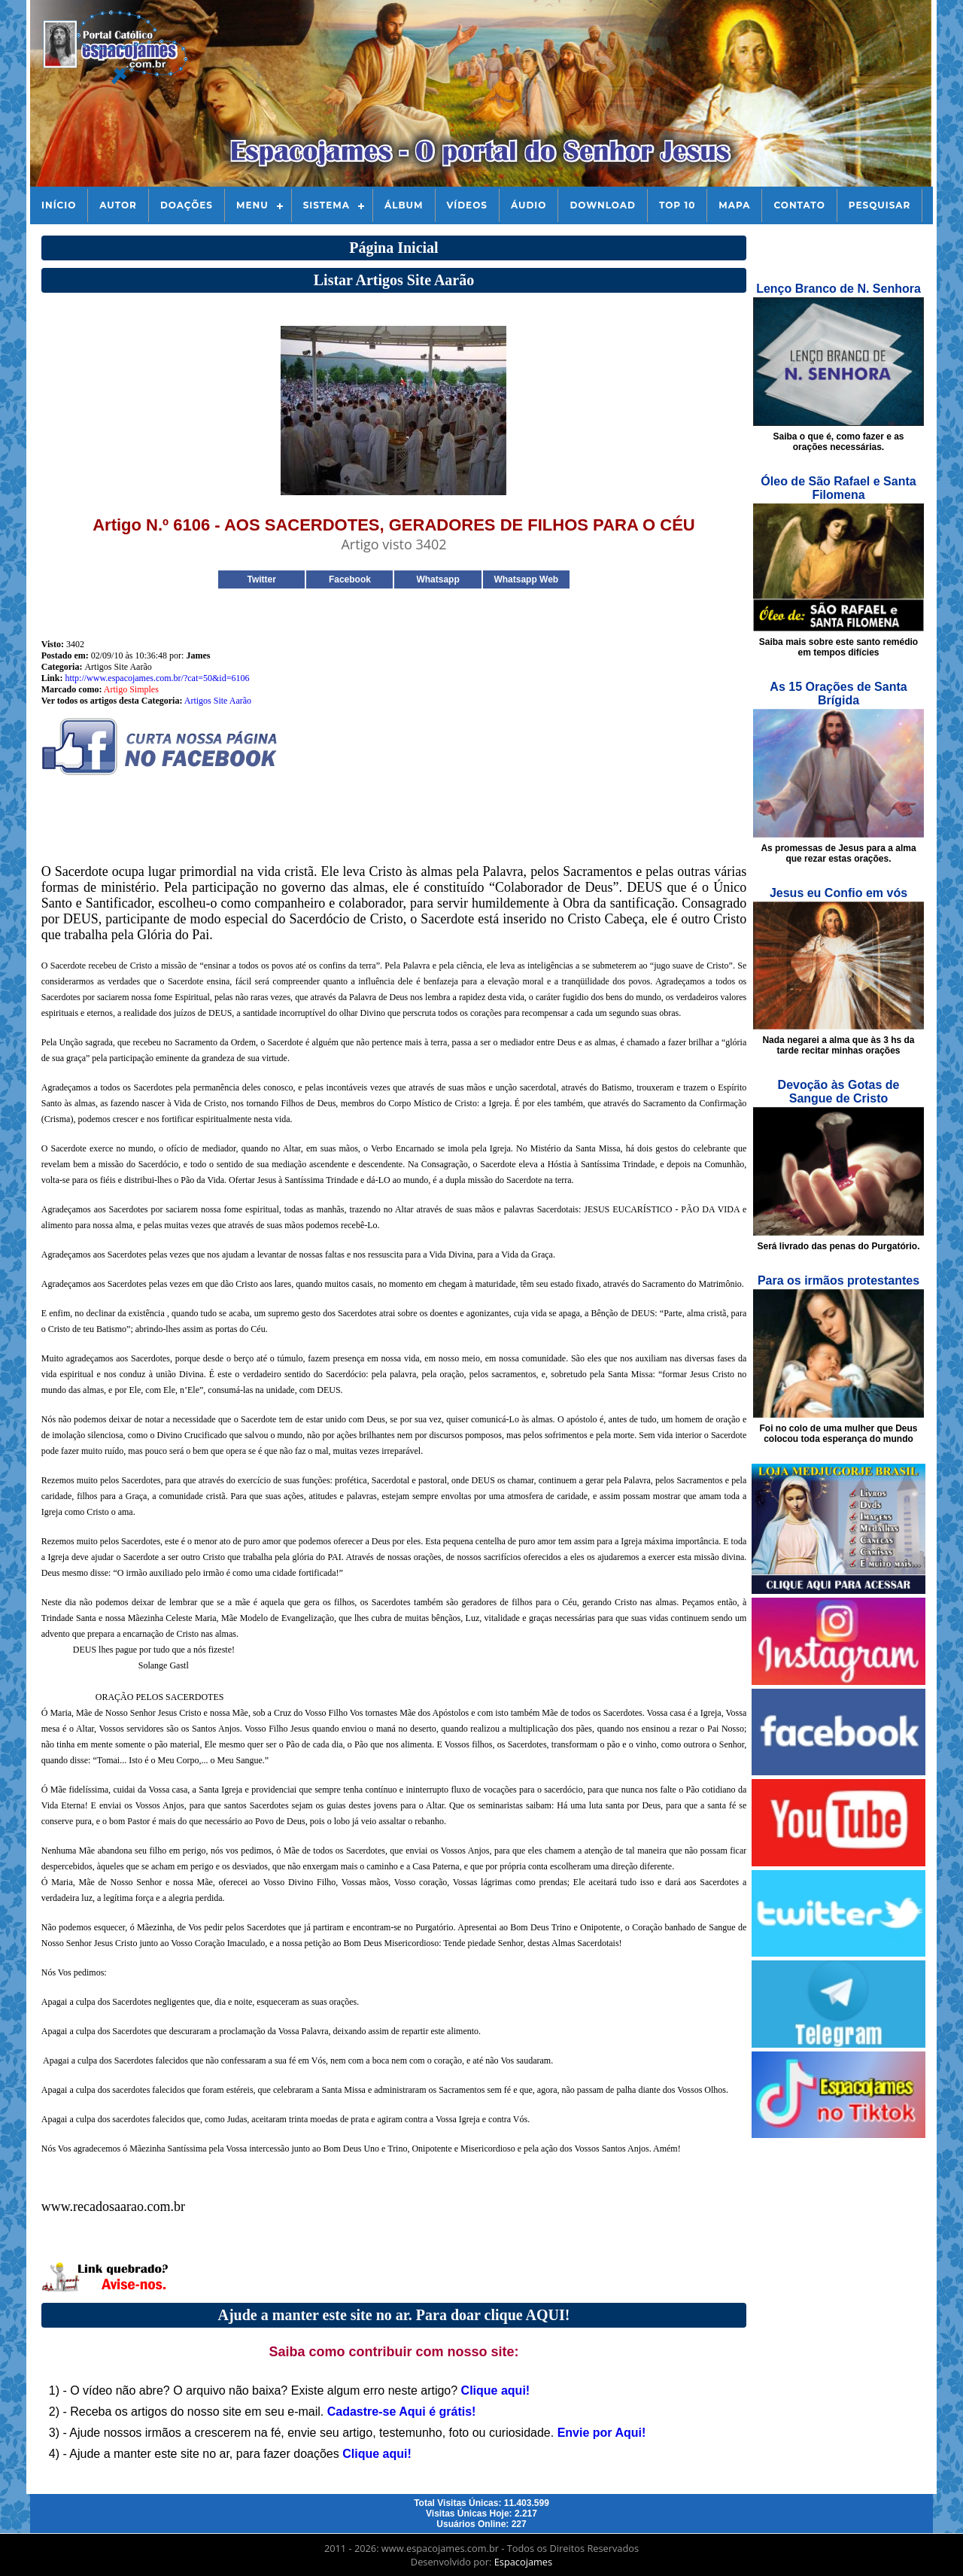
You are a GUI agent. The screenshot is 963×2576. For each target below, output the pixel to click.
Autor (118, 205)
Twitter (261, 579)
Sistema (326, 205)
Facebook (350, 579)
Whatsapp (437, 579)
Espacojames (523, 2561)
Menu (252, 205)
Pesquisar (880, 205)
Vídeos (467, 205)
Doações (186, 205)
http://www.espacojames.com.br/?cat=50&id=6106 (157, 678)
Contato (799, 205)
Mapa (734, 205)
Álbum (404, 205)
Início (58, 205)
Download (602, 205)
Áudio (528, 205)
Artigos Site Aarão (217, 700)
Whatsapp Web (526, 579)
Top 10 (677, 205)
